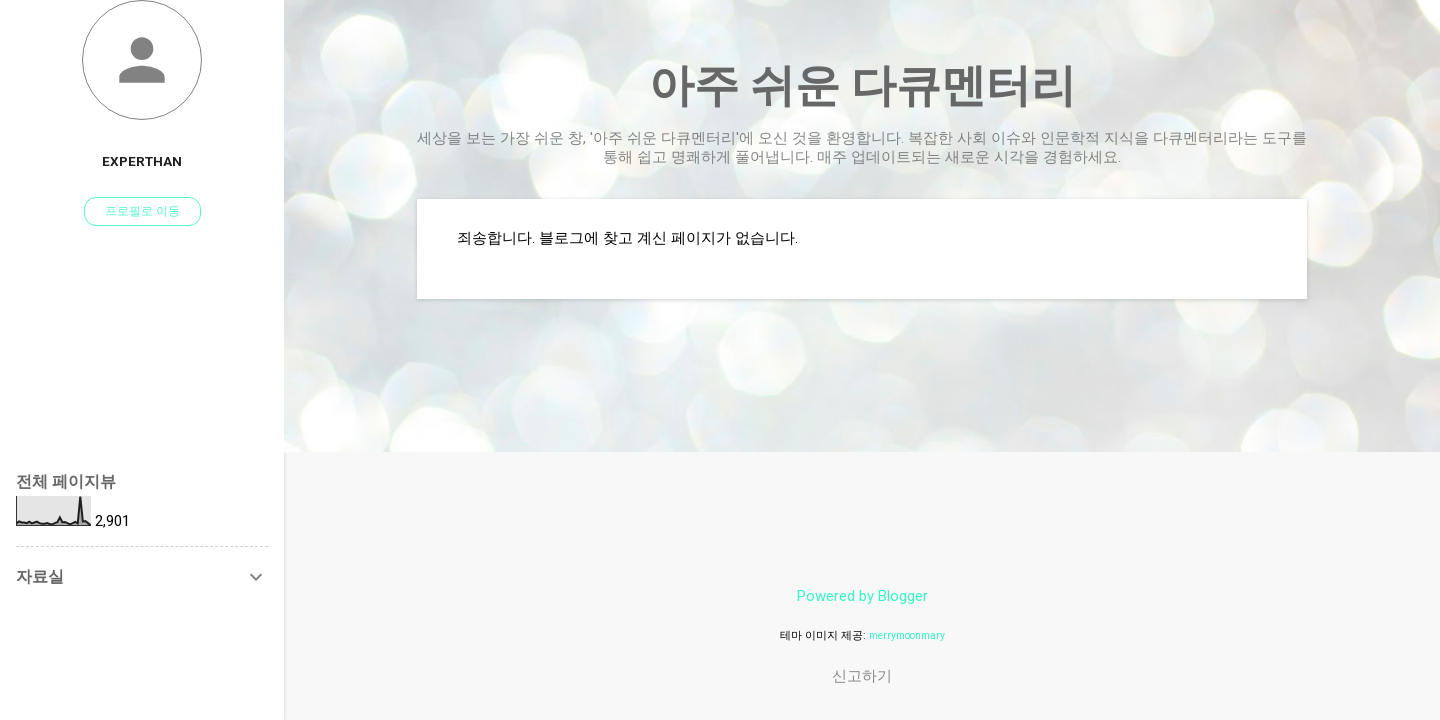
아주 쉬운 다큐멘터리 (862, 85)
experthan (142, 161)
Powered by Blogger (862, 596)
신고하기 (862, 676)
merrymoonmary (907, 635)
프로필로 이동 (142, 211)
